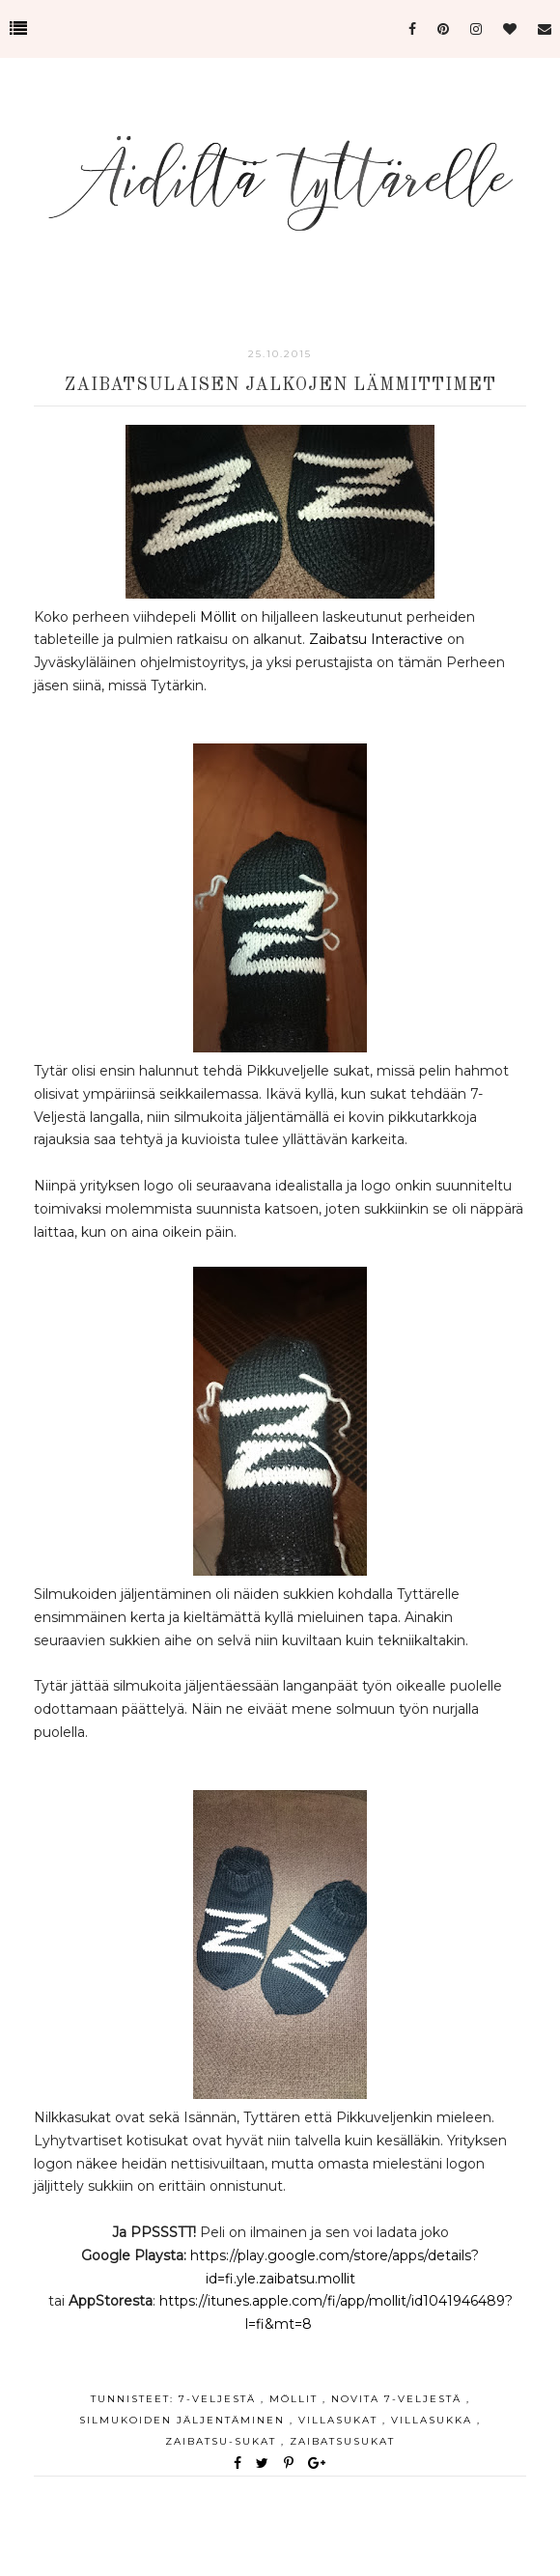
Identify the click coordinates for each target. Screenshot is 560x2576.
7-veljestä (220, 2399)
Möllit (220, 617)
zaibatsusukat (342, 2441)
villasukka (434, 2420)
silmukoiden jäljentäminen (184, 2420)
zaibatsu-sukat (223, 2441)
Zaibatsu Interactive (376, 639)
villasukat (340, 2420)
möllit (295, 2399)
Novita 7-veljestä (398, 2399)
